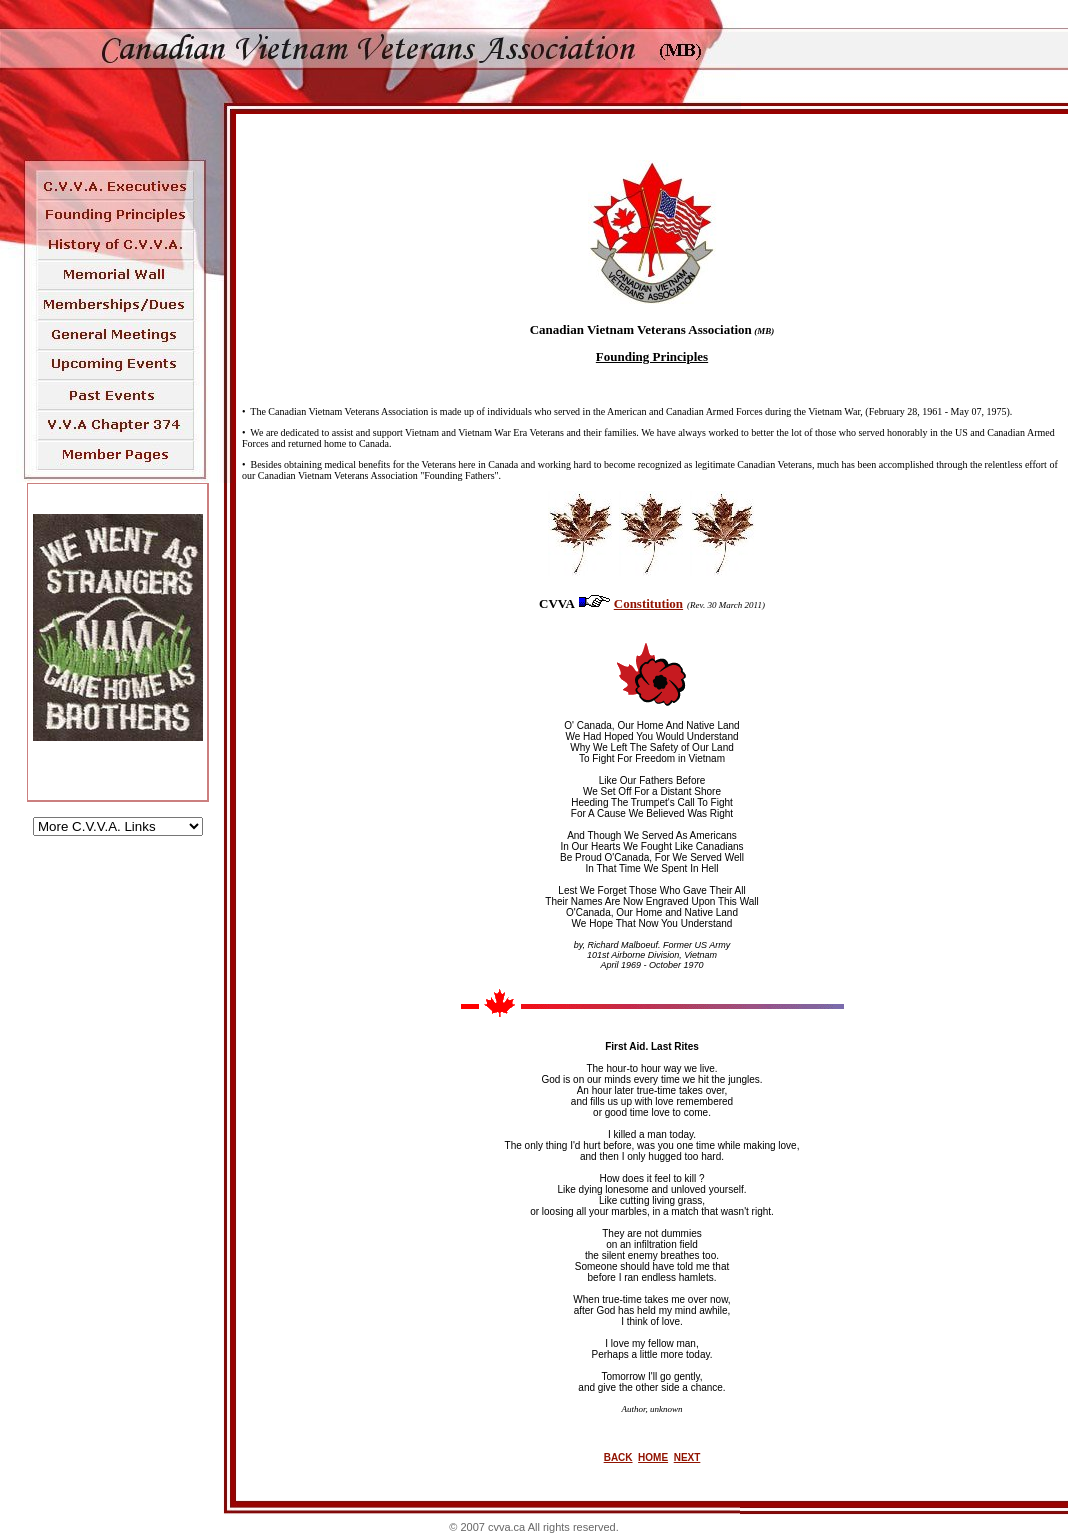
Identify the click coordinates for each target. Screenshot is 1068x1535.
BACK (618, 1457)
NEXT (687, 1457)
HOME (653, 1457)
